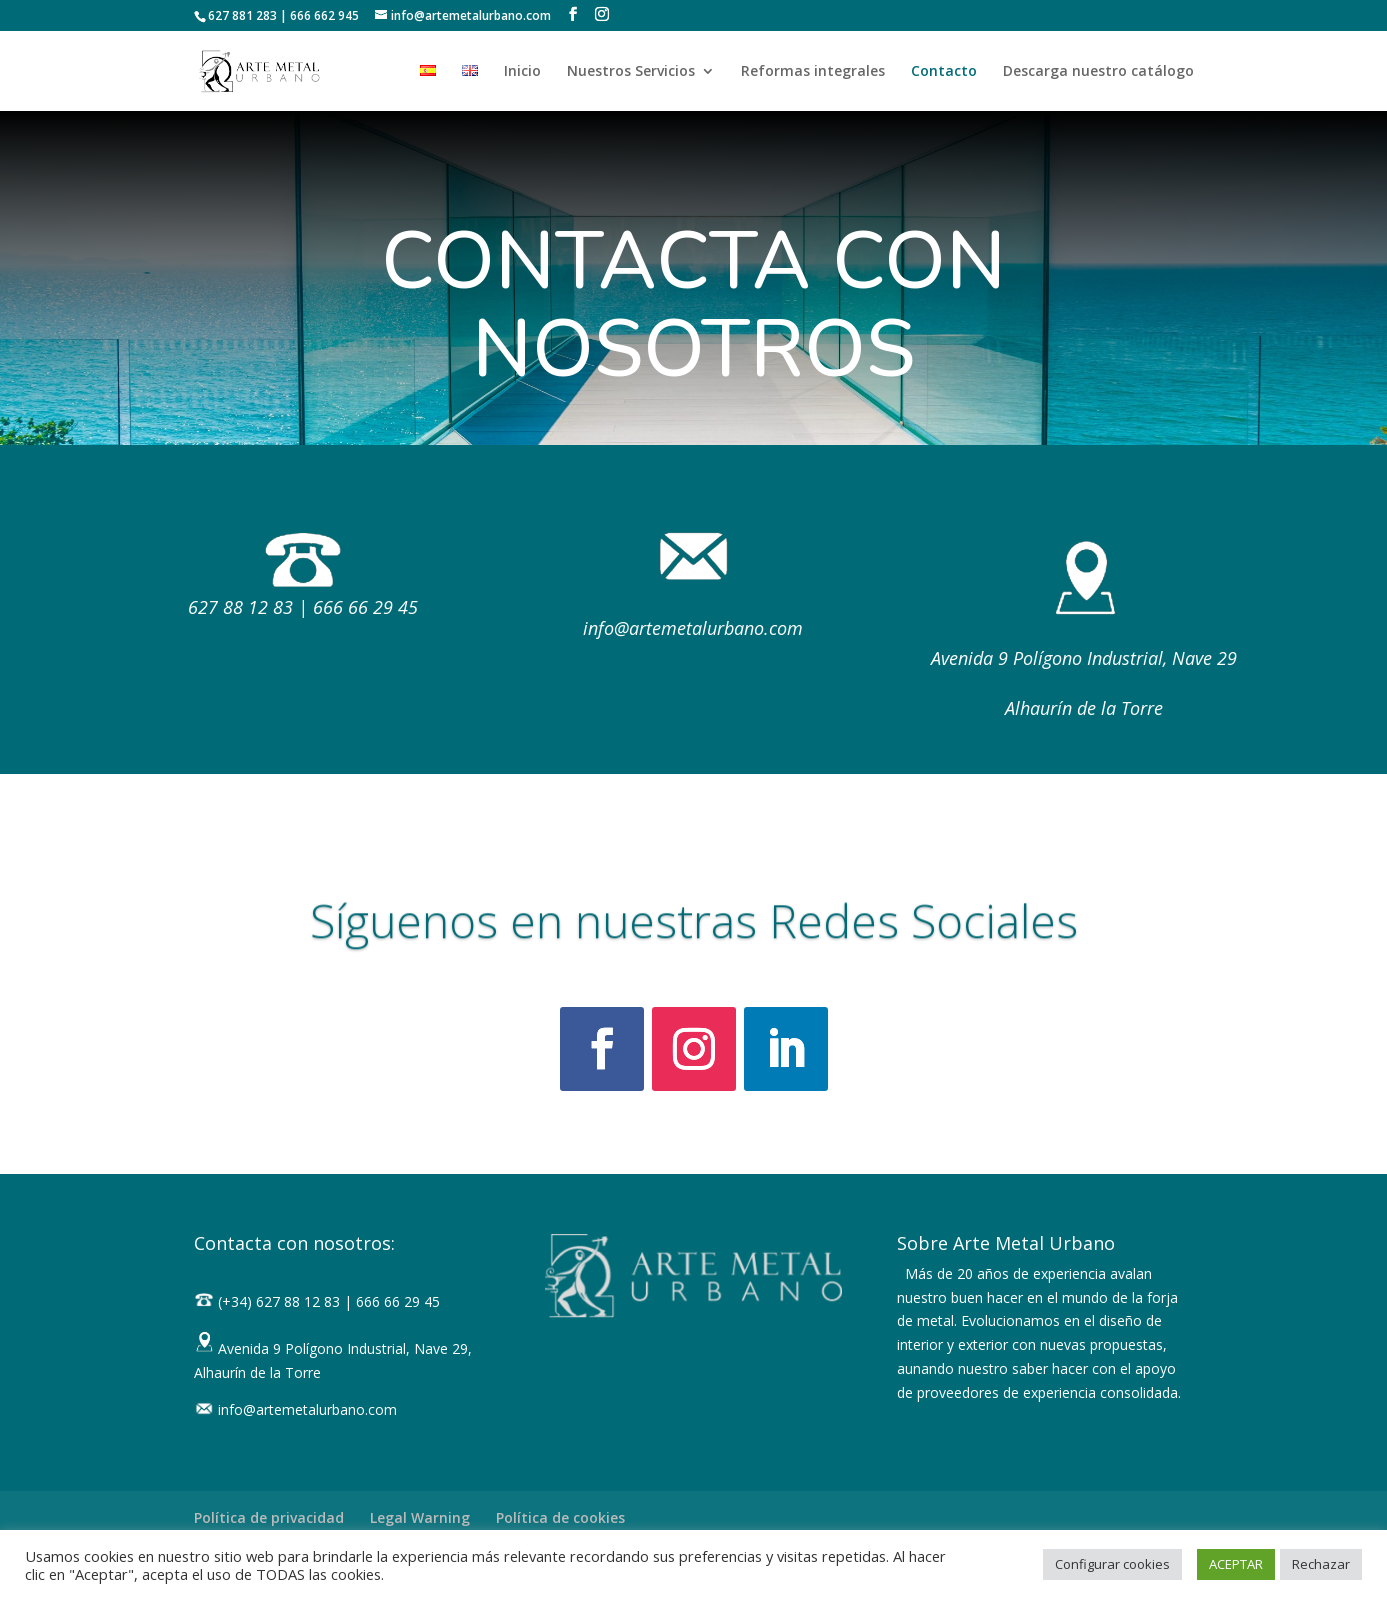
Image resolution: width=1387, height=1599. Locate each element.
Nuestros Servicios (631, 72)
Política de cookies (560, 1517)
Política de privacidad (269, 1517)
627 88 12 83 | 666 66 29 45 (303, 607)
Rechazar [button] (1321, 1564)
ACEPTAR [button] (1236, 1564)
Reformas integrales (813, 72)
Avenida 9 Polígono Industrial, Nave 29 (1084, 658)
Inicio (522, 72)
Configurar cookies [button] (1112, 1564)
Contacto (944, 72)
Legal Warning (420, 1517)
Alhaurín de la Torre (1084, 708)
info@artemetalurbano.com (693, 628)
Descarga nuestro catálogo (1098, 72)
